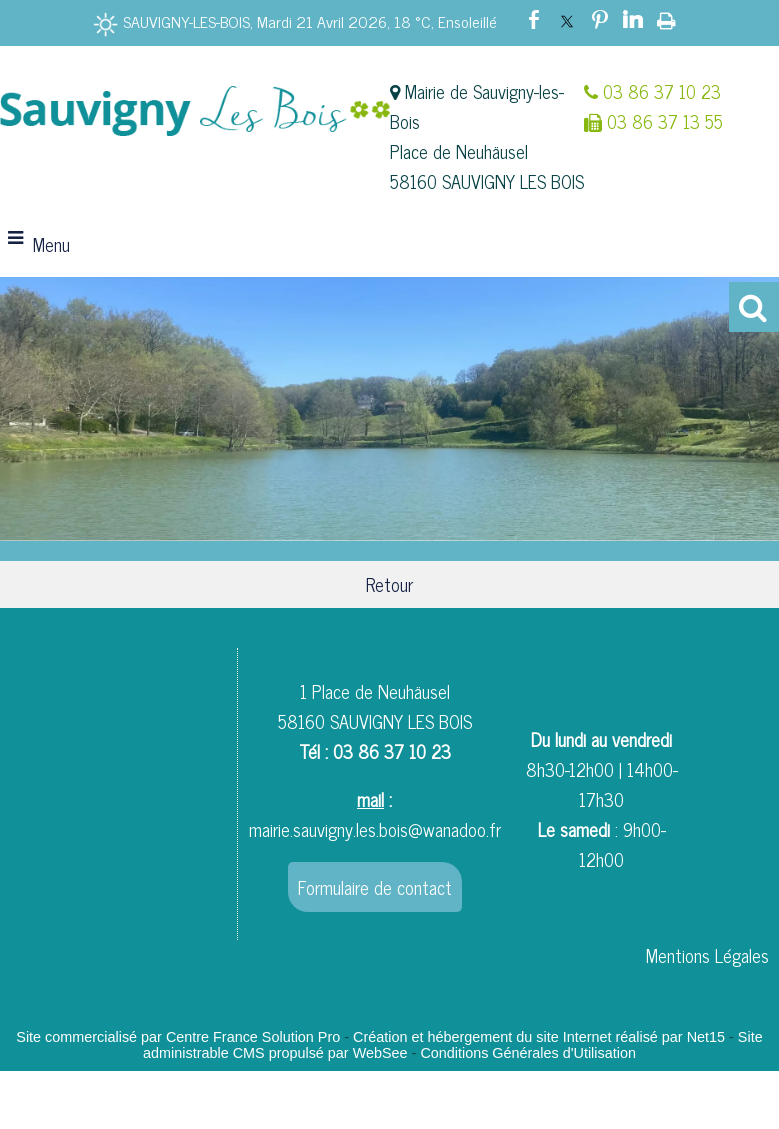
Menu (51, 244)
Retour (389, 584)
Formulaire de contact (375, 887)
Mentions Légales (707, 955)
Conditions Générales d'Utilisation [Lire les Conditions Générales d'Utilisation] (528, 1053)
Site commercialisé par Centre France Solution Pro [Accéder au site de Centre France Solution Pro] (178, 1037)
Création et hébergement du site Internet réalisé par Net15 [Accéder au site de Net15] (539, 1037)
